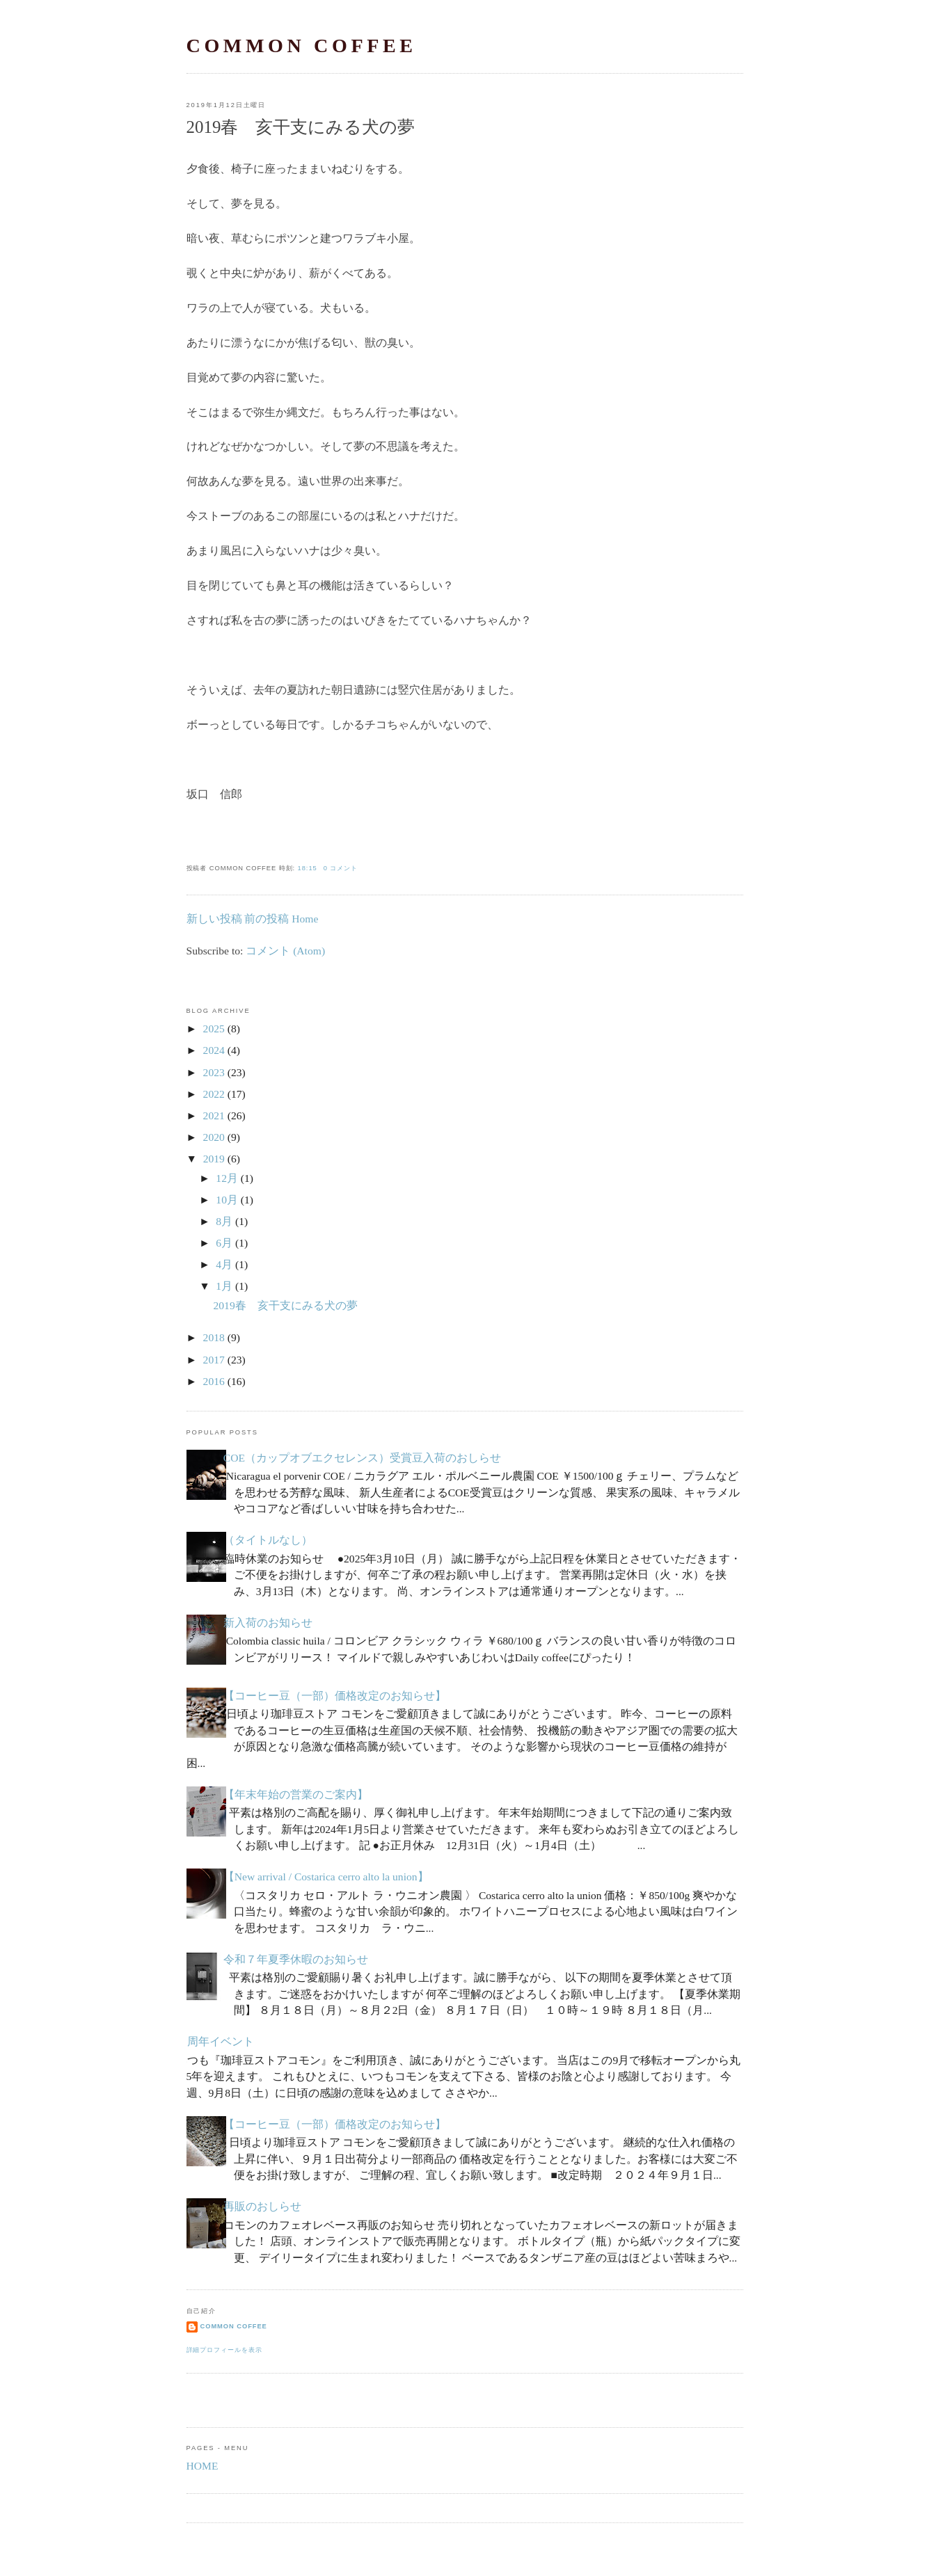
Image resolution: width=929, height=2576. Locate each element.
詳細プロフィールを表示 (224, 2349)
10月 (227, 1200)
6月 (224, 1243)
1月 (224, 1286)
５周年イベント (215, 2041)
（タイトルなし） (267, 1540)
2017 (214, 1360)
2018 (214, 1337)
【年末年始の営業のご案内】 (295, 1794)
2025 (214, 1028)
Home (305, 919)
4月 (224, 1264)
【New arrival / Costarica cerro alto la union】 (326, 1876)
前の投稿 (266, 919)
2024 (214, 1050)
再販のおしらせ (262, 2206)
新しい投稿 (214, 919)
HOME (202, 2466)
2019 (214, 1159)
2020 (214, 1137)
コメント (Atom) (285, 951)
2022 (214, 1094)
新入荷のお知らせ (267, 1623)
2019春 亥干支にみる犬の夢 (300, 127)
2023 (214, 1072)
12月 (227, 1178)
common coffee (301, 45)
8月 (224, 1221)
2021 (214, 1115)
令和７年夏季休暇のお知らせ (295, 1959)
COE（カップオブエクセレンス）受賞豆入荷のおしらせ (362, 1458)
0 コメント (341, 868)
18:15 (307, 868)
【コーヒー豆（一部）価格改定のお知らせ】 (334, 1696)
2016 (214, 1381)
